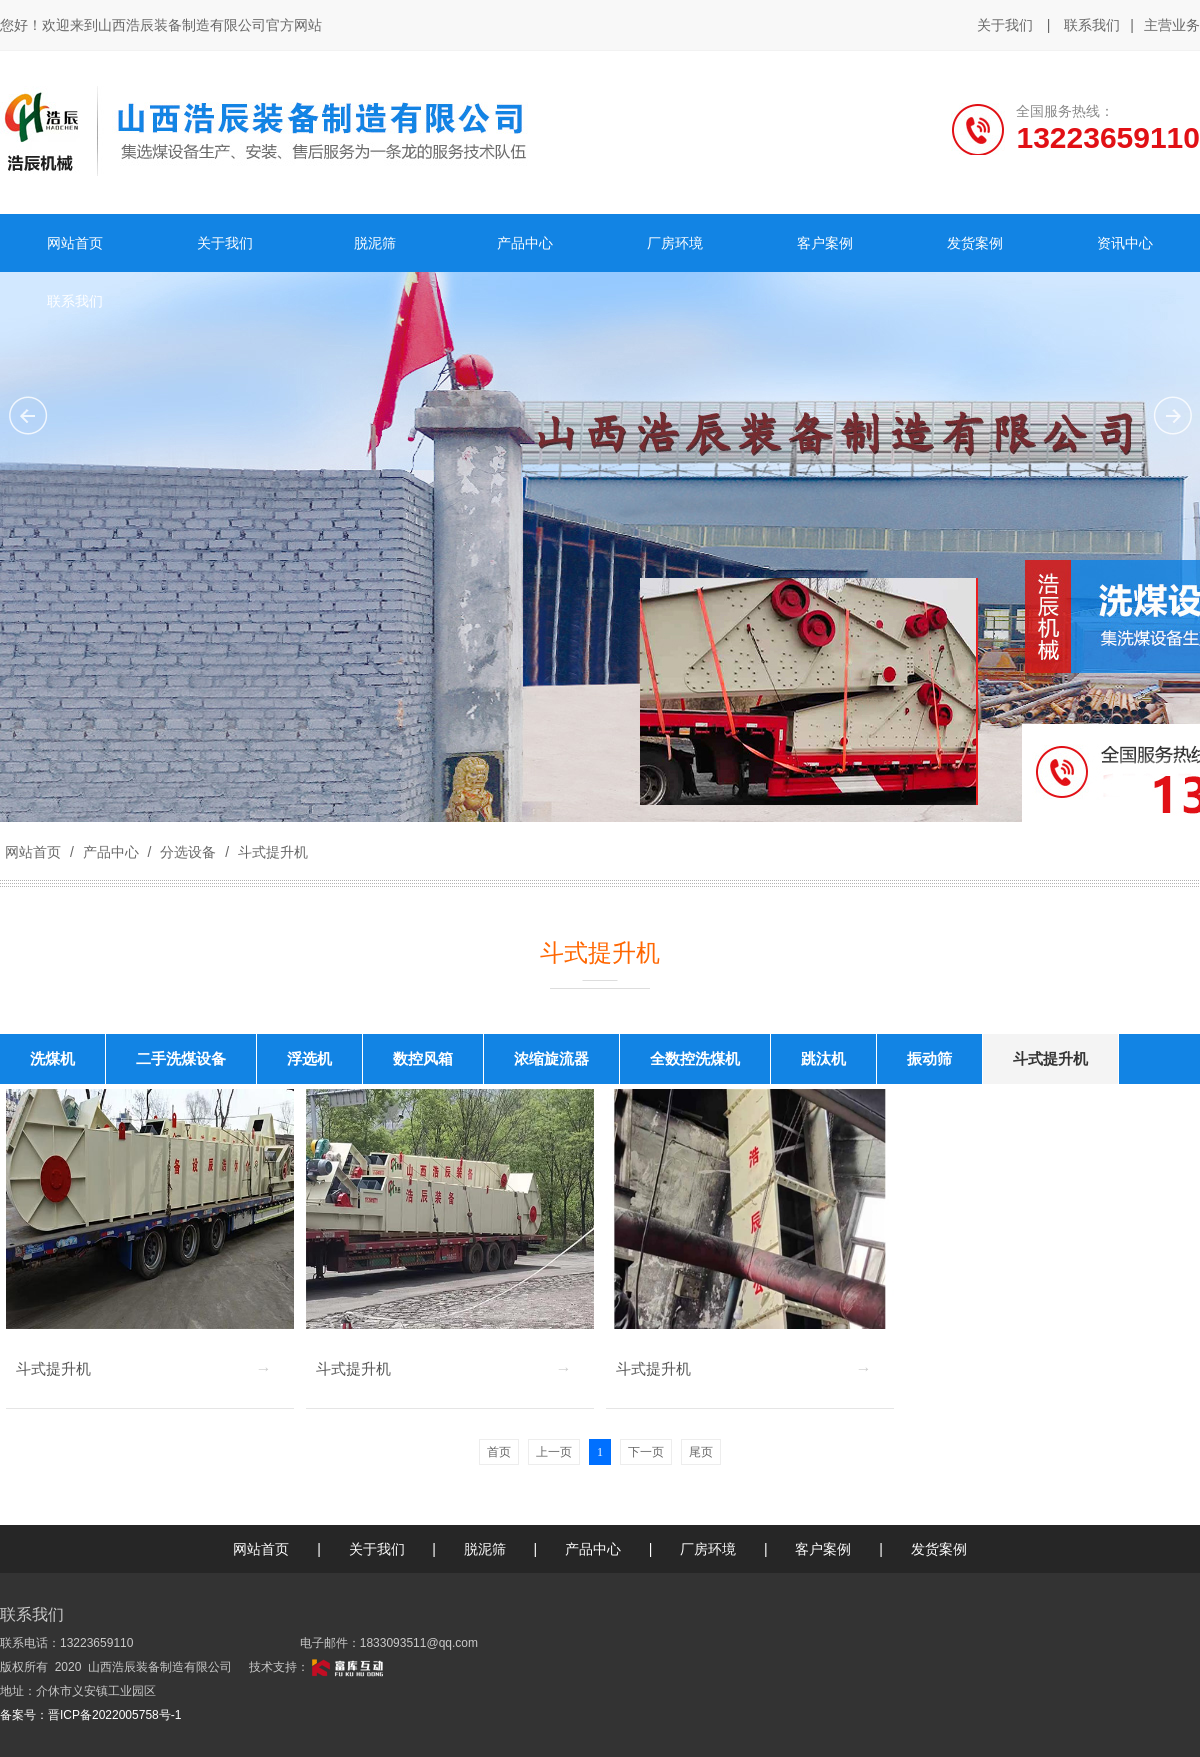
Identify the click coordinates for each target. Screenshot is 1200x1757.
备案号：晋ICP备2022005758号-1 (90, 1715)
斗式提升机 (271, 852)
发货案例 (939, 1549)
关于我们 (1005, 25)
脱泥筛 (485, 1549)
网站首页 (33, 852)
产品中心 (111, 852)
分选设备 (188, 852)
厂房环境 (708, 1549)
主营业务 (1172, 26)
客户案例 (823, 1549)
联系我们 (1092, 25)
